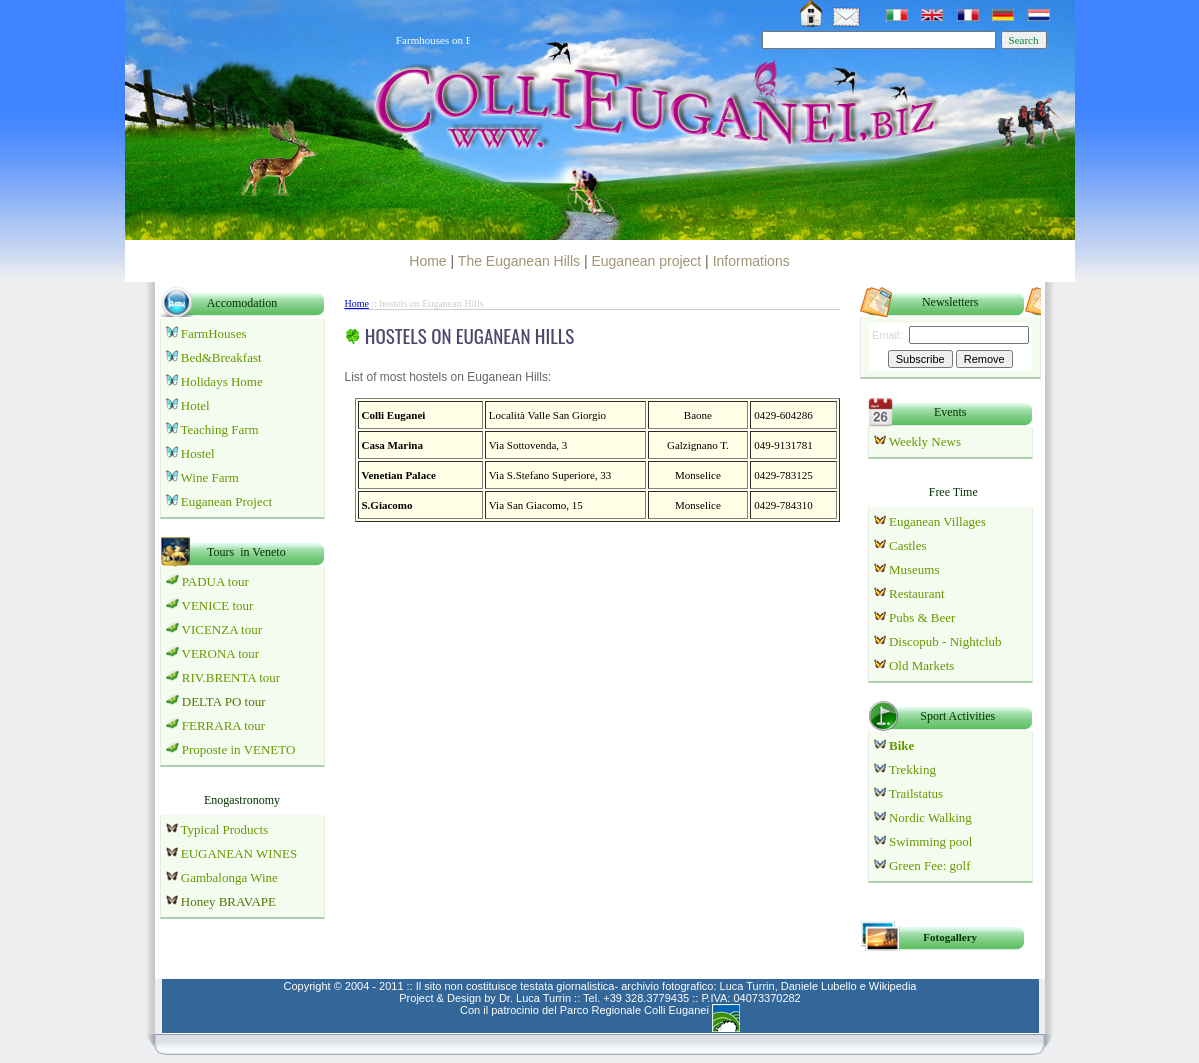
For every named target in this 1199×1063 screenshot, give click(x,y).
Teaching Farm (220, 429)
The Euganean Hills (519, 261)
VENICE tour (218, 605)
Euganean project (646, 261)
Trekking (912, 769)
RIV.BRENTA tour (231, 677)
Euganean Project (226, 501)
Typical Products (223, 829)
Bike (900, 745)
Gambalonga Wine (229, 877)
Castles (906, 545)
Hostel (198, 453)
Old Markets (921, 665)
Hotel (195, 405)
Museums (914, 569)
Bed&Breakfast (221, 357)
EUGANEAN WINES (232, 853)
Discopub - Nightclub (944, 641)
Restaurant (917, 593)
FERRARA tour (223, 725)
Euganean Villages (937, 521)
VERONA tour (221, 653)
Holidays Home (222, 381)
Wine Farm (210, 477)
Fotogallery (950, 937)
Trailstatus (916, 793)
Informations (751, 261)
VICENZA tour (222, 629)
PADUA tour (215, 581)
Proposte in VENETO (239, 749)
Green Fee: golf (930, 865)
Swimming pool (930, 841)
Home (427, 261)
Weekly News (925, 441)
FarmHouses (214, 333)
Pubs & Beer (922, 617)
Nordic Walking (930, 817)
